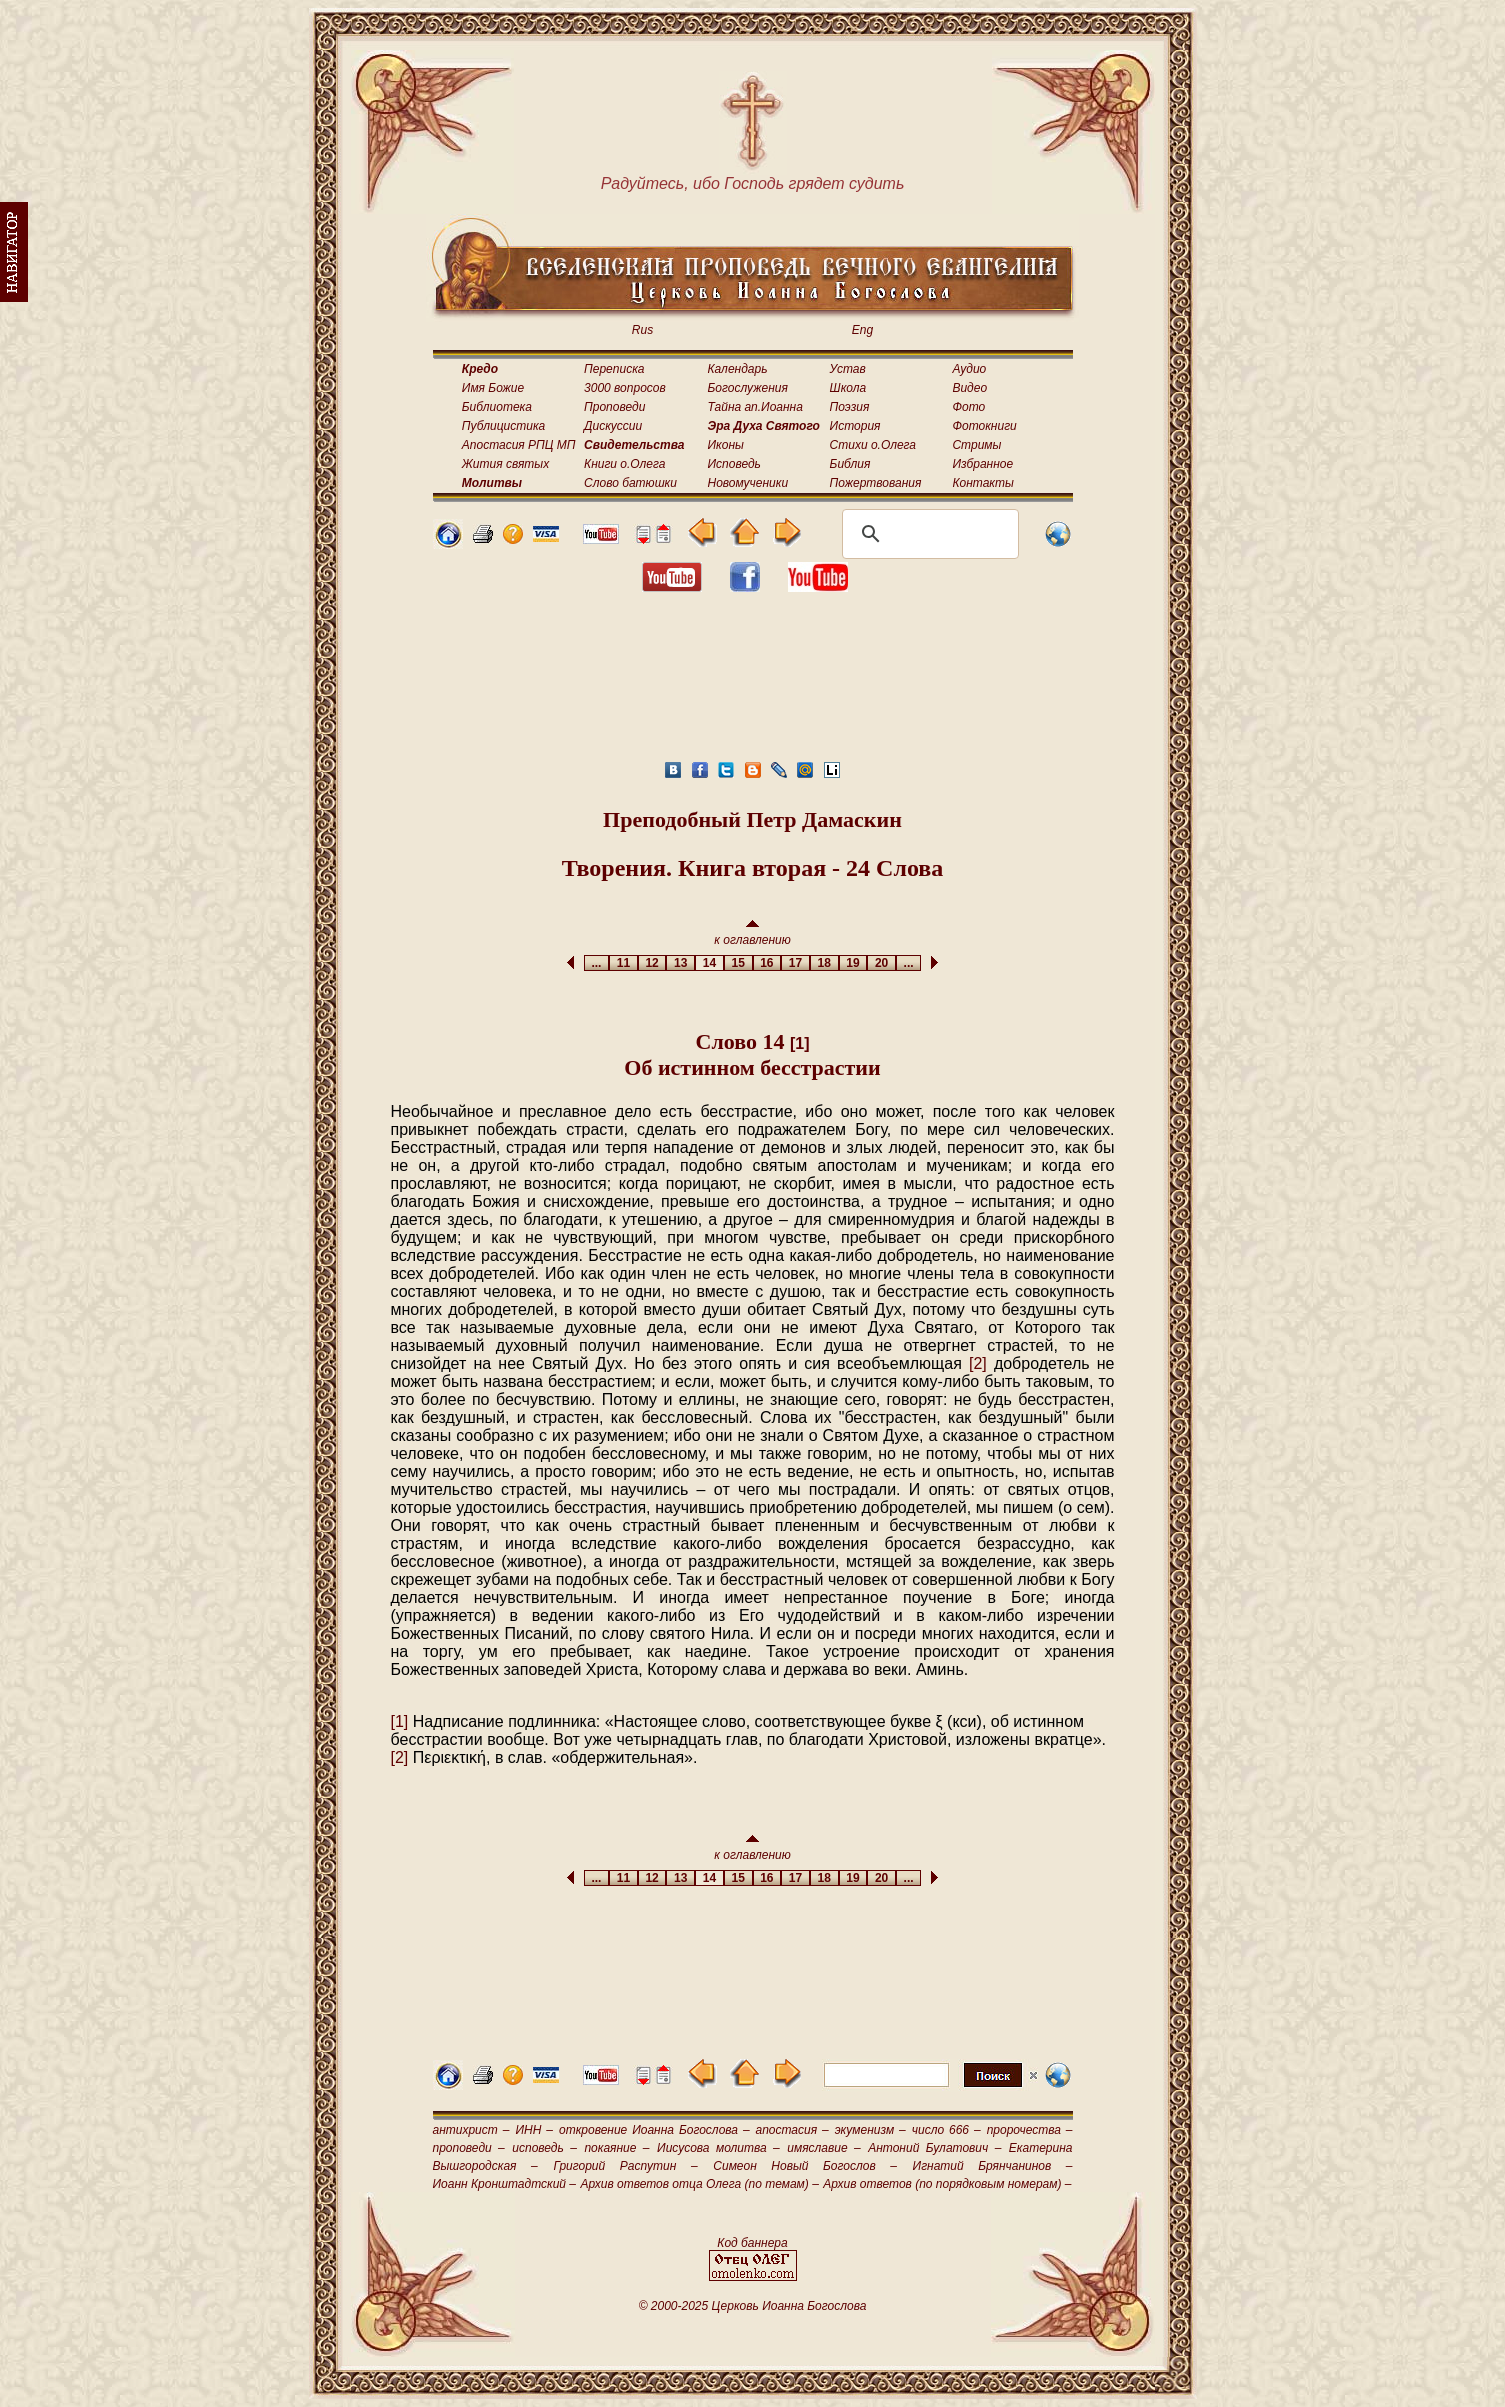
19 (853, 963)
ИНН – (534, 2130)
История (855, 426)
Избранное (982, 464)
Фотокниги (984, 426)
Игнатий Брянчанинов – (993, 2166)
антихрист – (471, 2130)
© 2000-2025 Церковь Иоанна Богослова (753, 2306)
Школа (848, 388)
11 (623, 963)
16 (767, 963)
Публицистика (503, 426)
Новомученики (748, 483)
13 (680, 963)
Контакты (983, 483)
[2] (978, 1363)
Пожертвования (876, 483)
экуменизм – (870, 2130)
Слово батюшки (630, 483)
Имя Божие (493, 388)
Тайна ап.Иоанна (755, 407)
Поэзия (850, 407)
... (596, 963)
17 (795, 963)
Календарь (738, 369)
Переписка (614, 369)
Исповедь (734, 464)
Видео (969, 388)
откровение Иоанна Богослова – (654, 2130)
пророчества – (1030, 2130)
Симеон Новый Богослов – (805, 2166)
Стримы (976, 445)
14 (709, 963)
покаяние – (616, 2148)
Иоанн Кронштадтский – (505, 2184)
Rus (642, 330)
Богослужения (748, 388)
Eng (862, 330)
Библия (850, 464)
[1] (800, 1043)
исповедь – (544, 2148)
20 (881, 963)
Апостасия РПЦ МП (519, 445)
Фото (968, 407)
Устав (848, 369)
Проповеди (614, 407)
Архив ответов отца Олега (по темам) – (699, 2184)
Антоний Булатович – (934, 2148)
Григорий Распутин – (625, 2166)
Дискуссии (613, 426)
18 (824, 963)
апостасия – (792, 2130)
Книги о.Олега (624, 464)
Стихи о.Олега (873, 445)
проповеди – (469, 2148)
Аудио (969, 369)
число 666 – (946, 2130)
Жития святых (505, 464)
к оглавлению (752, 933)
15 (738, 963)
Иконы (726, 445)
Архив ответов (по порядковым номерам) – (947, 2184)
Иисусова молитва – (718, 2148)
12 (652, 963)
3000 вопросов (625, 388)
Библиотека (497, 407)
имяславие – (823, 2148)
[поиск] (927, 534)
